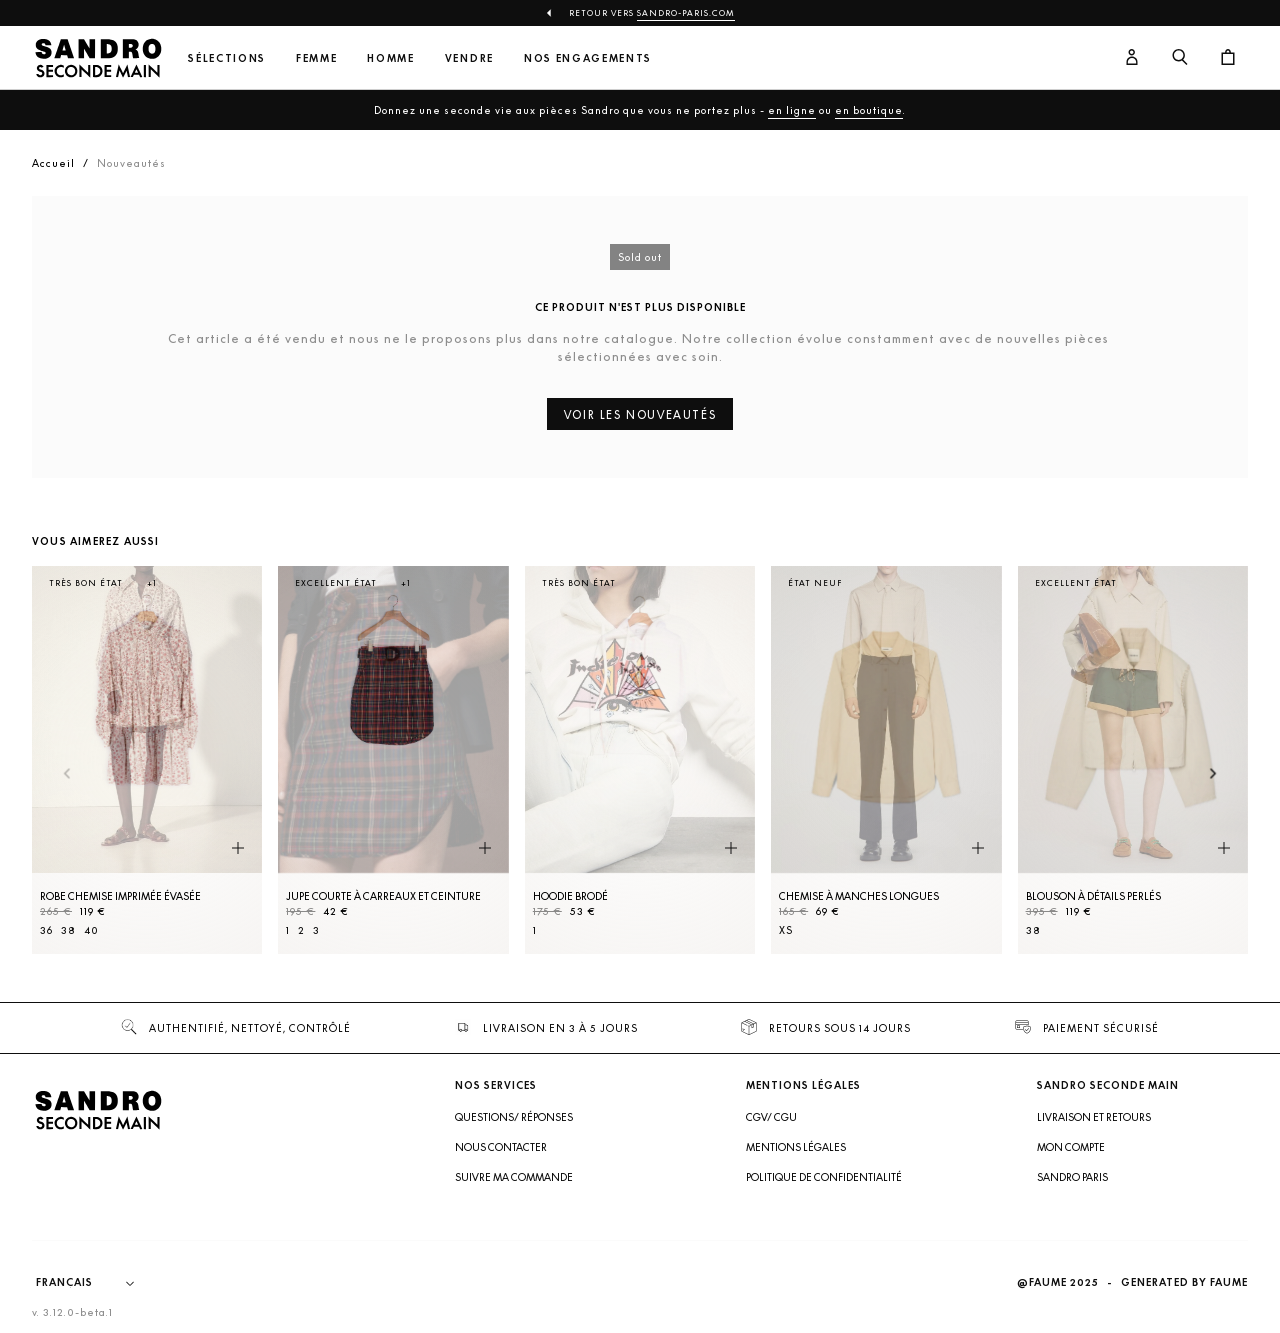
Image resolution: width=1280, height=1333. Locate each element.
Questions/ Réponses (514, 1117)
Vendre (469, 58)
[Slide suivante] (1213, 775)
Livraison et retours (1094, 1117)
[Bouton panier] (1228, 58)
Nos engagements (588, 58)
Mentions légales (796, 1147)
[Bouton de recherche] (1180, 58)
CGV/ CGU (771, 1117)
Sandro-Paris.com (686, 13)
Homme (390, 58)
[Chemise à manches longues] (886, 760)
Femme (316, 58)
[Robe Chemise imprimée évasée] (147, 760)
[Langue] (95, 1283)
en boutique (869, 110)
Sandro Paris (1072, 1177)
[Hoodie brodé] (640, 760)
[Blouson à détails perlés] (1133, 760)
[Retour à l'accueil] (98, 58)
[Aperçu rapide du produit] (238, 849)
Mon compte (1071, 1147)
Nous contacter (501, 1147)
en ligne (792, 110)
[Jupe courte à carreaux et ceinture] (393, 760)
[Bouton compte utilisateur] (1132, 58)
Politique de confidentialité (824, 1177)
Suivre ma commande (514, 1177)
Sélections (227, 58)
